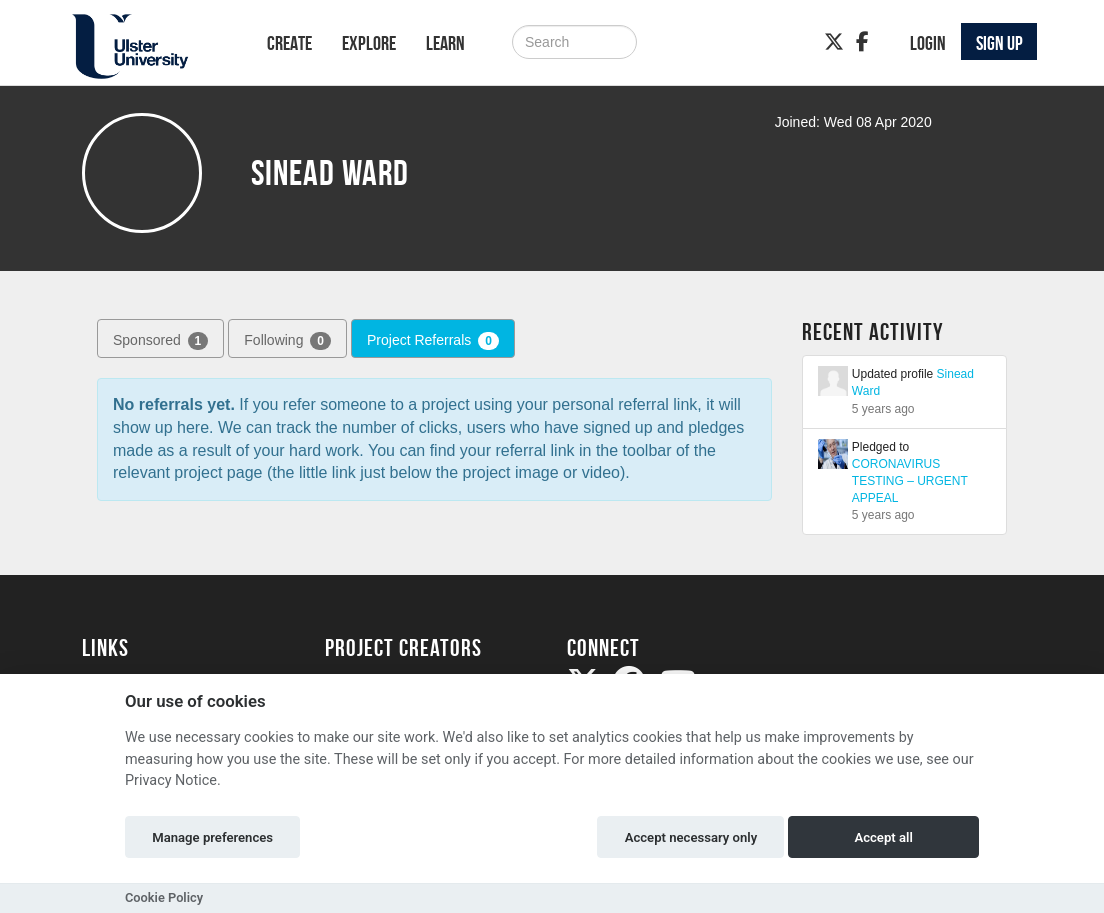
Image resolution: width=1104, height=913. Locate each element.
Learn (445, 43)
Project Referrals (433, 341)
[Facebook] (862, 42)
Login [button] (928, 43)
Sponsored (160, 341)
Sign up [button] (999, 43)
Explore (369, 43)
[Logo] (148, 46)
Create (289, 43)
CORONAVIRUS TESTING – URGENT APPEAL (910, 481)
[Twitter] (834, 42)
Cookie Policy (164, 897)
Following (287, 341)
